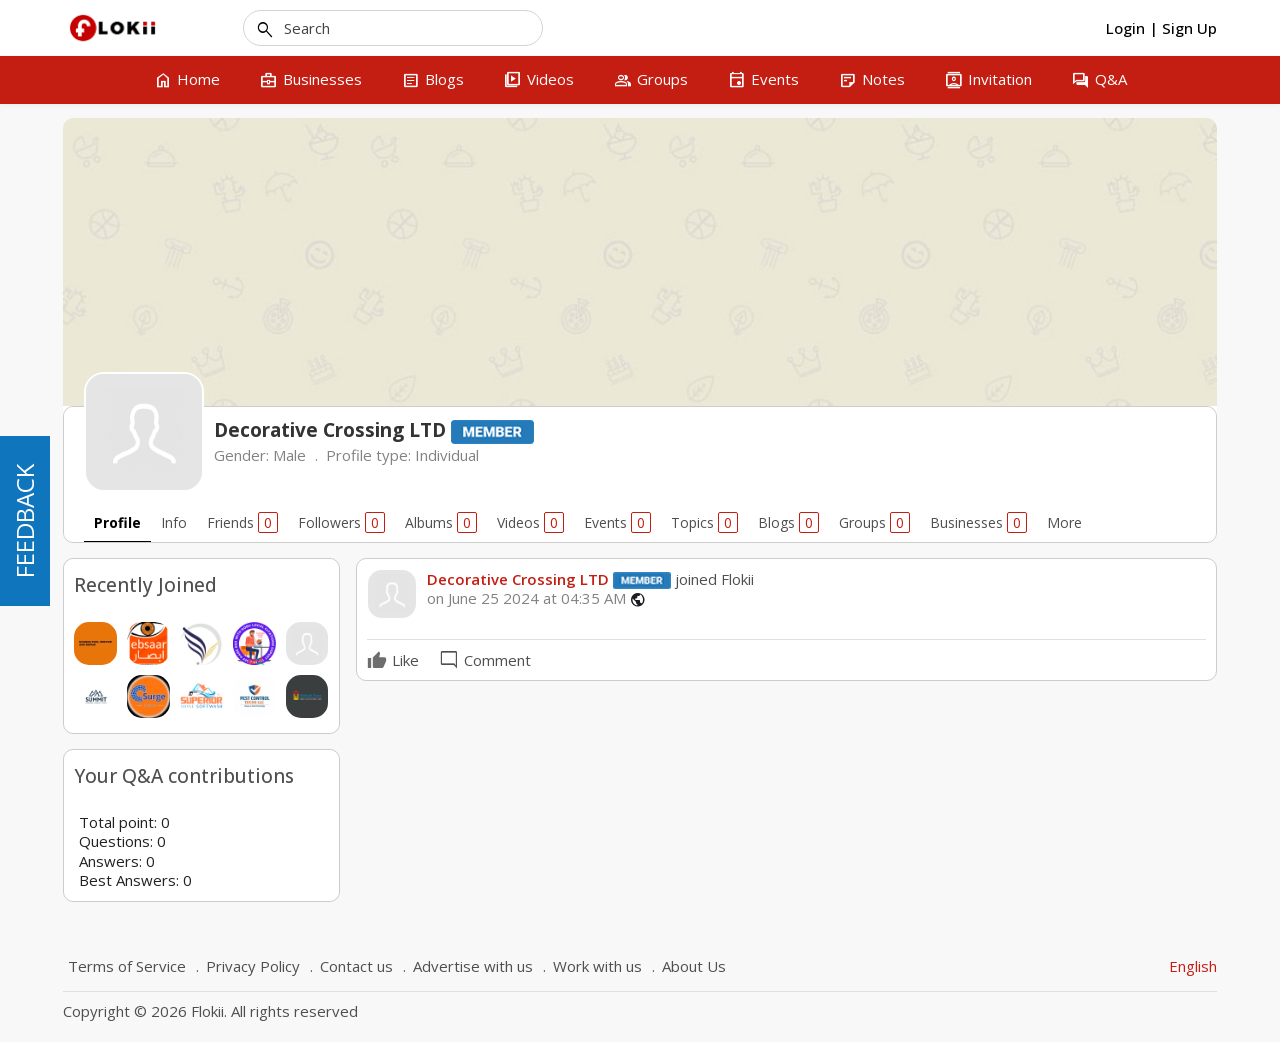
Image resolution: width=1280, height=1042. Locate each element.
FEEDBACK (24, 521)
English (1193, 966)
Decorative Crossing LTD (518, 579)
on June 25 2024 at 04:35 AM (526, 598)
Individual (447, 455)
